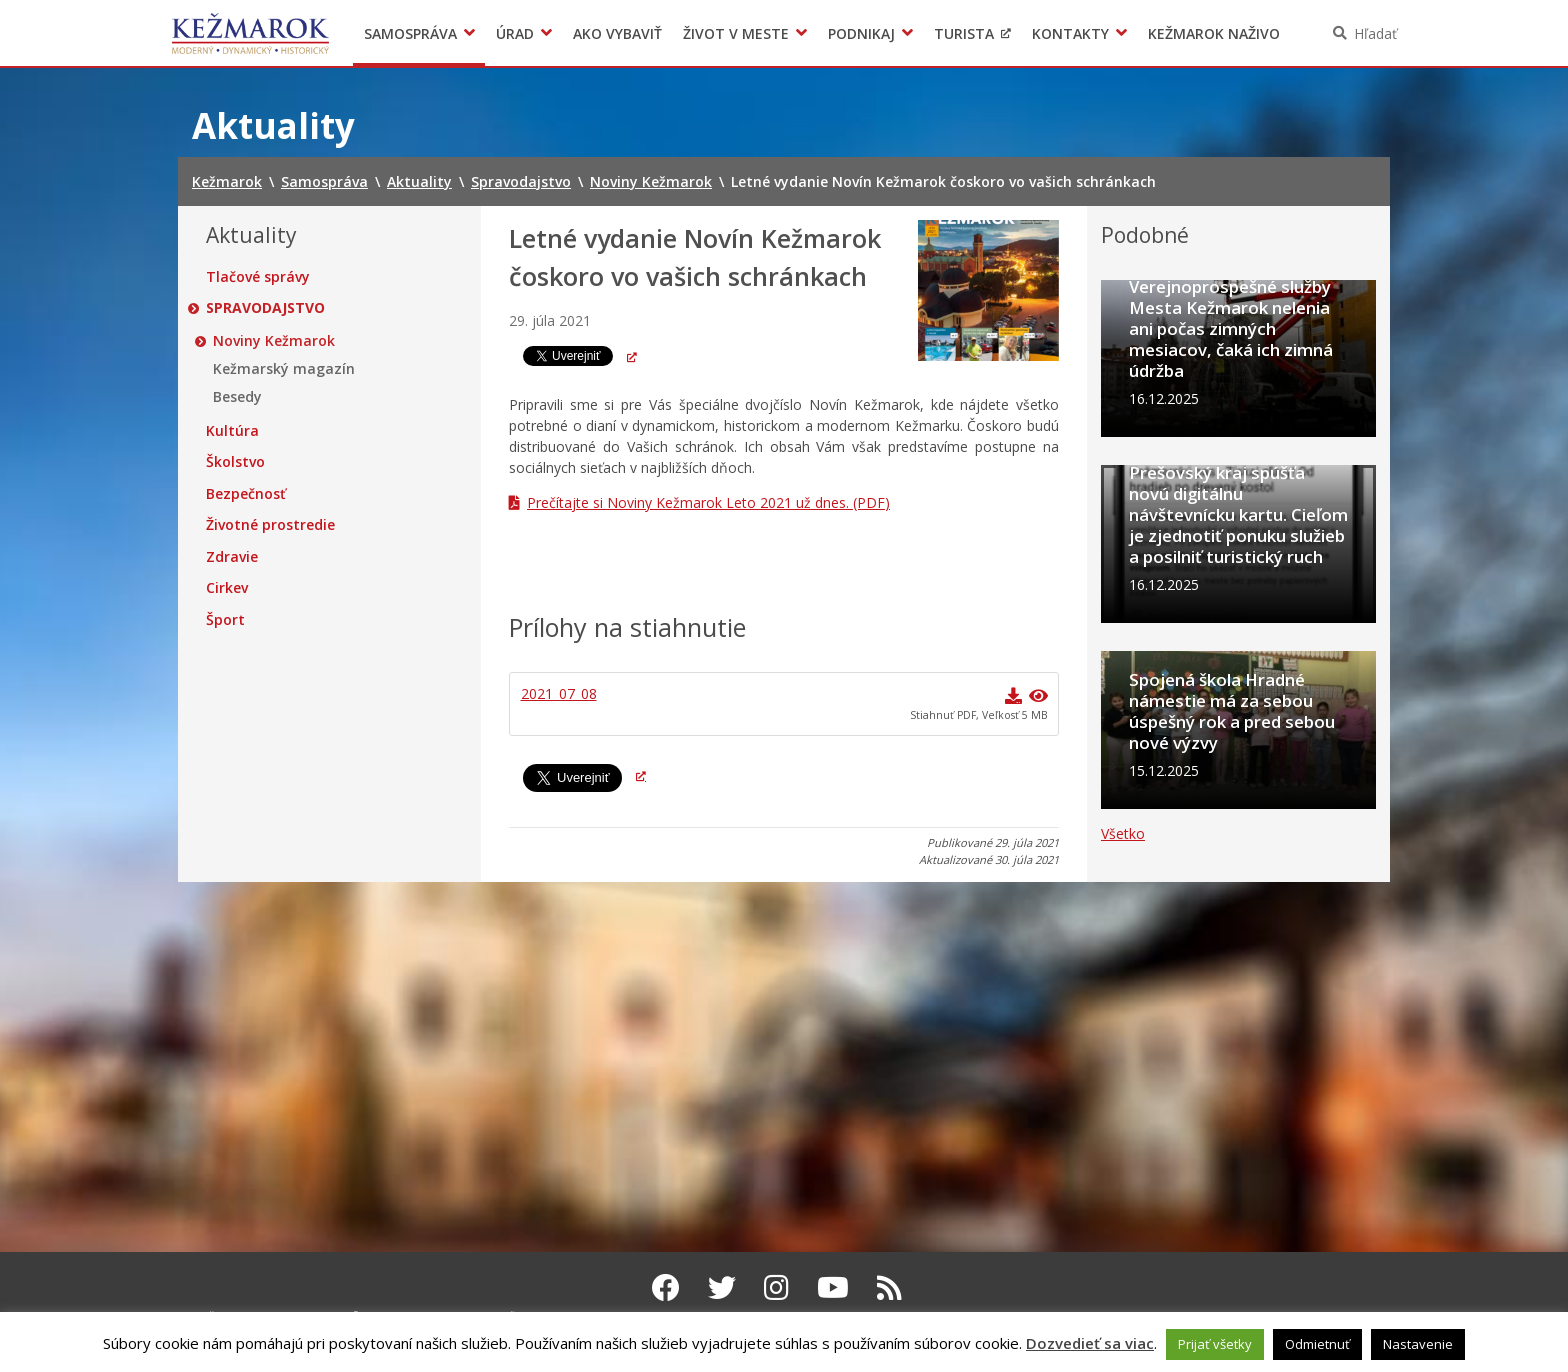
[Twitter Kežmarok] (722, 1287)
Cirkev (227, 588)
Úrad (515, 33)
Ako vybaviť (617, 33)
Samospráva (410, 33)
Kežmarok (250, 33)
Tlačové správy (258, 277)
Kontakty (1070, 33)
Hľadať (1375, 33)
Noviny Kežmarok (274, 341)
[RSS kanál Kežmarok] (889, 1287)
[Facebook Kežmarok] (666, 1287)
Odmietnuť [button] (1317, 1344)
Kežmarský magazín (284, 369)
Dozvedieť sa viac (1090, 1343)
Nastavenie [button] (1418, 1344)
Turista (964, 33)
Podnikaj (861, 33)
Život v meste (736, 33)
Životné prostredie (270, 525)
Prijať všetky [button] (1215, 1344)
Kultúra (232, 431)
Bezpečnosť (246, 494)
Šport (225, 620)
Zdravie (232, 557)
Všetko (1123, 1185)
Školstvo (235, 462)
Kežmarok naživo (1214, 33)
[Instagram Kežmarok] (776, 1287)
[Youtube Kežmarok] (833, 1287)
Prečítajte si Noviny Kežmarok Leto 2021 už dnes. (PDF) (708, 502)
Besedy (237, 397)
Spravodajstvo (265, 308)
